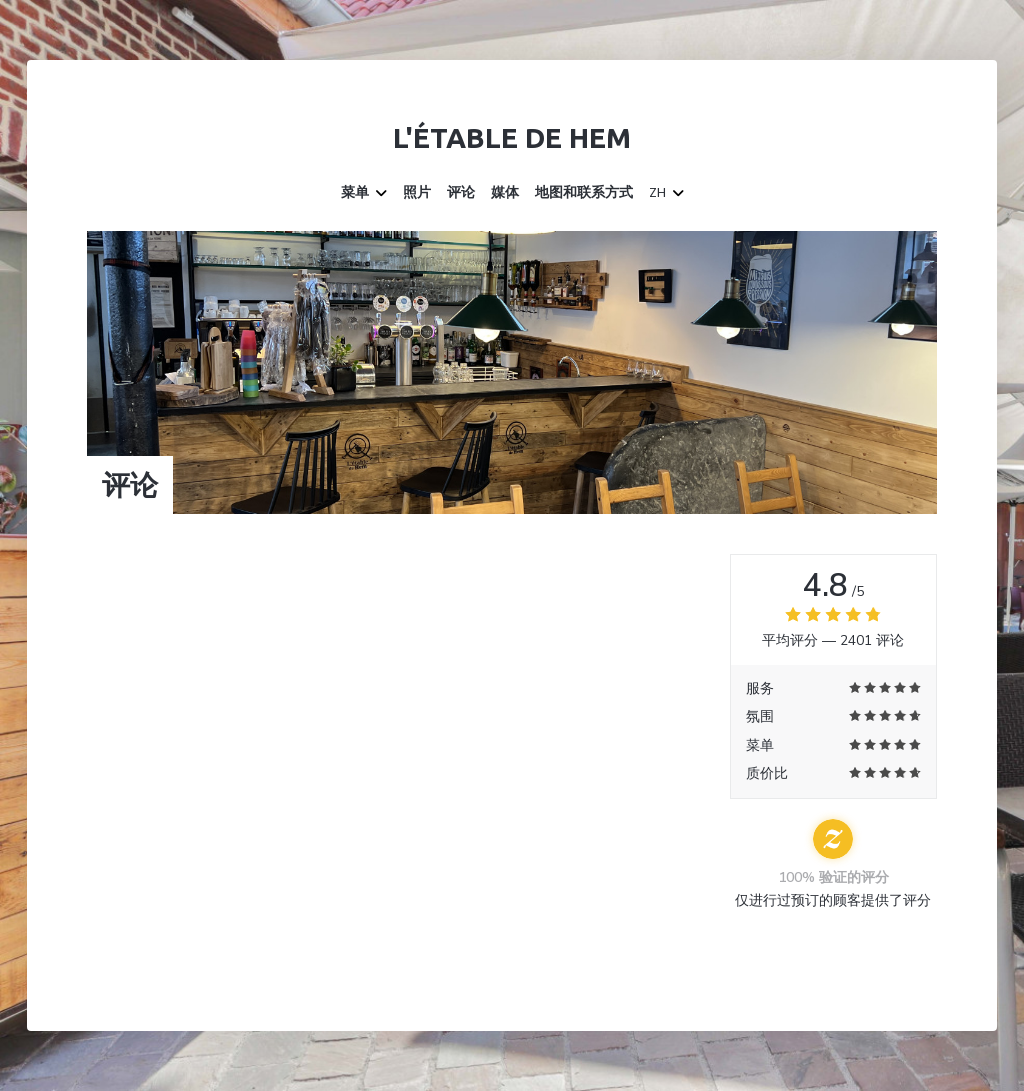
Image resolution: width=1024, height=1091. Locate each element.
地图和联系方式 (584, 193)
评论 (461, 193)
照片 (417, 193)
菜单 (364, 193)
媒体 (505, 193)
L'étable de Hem (512, 137)
